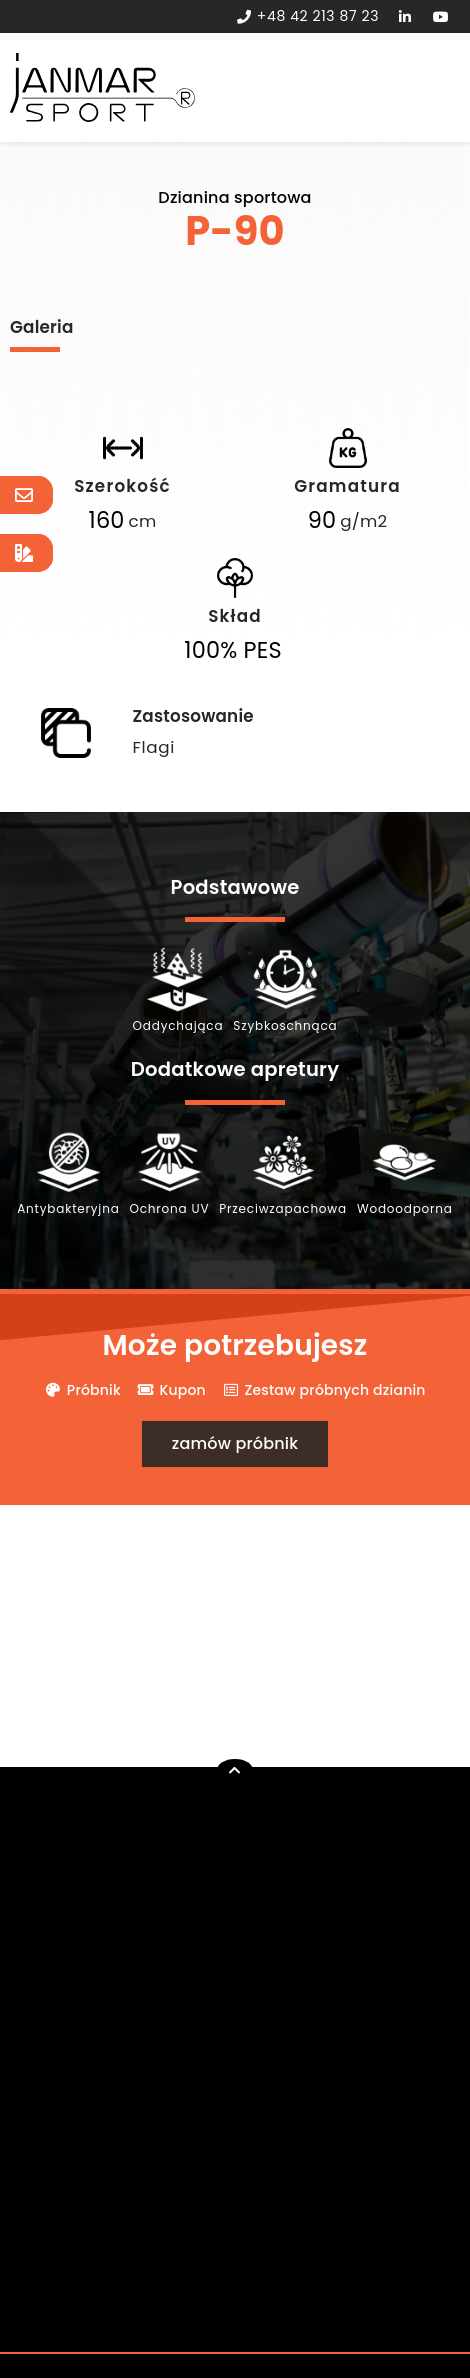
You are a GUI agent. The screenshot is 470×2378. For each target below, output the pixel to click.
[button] (235, 1444)
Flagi (154, 747)
